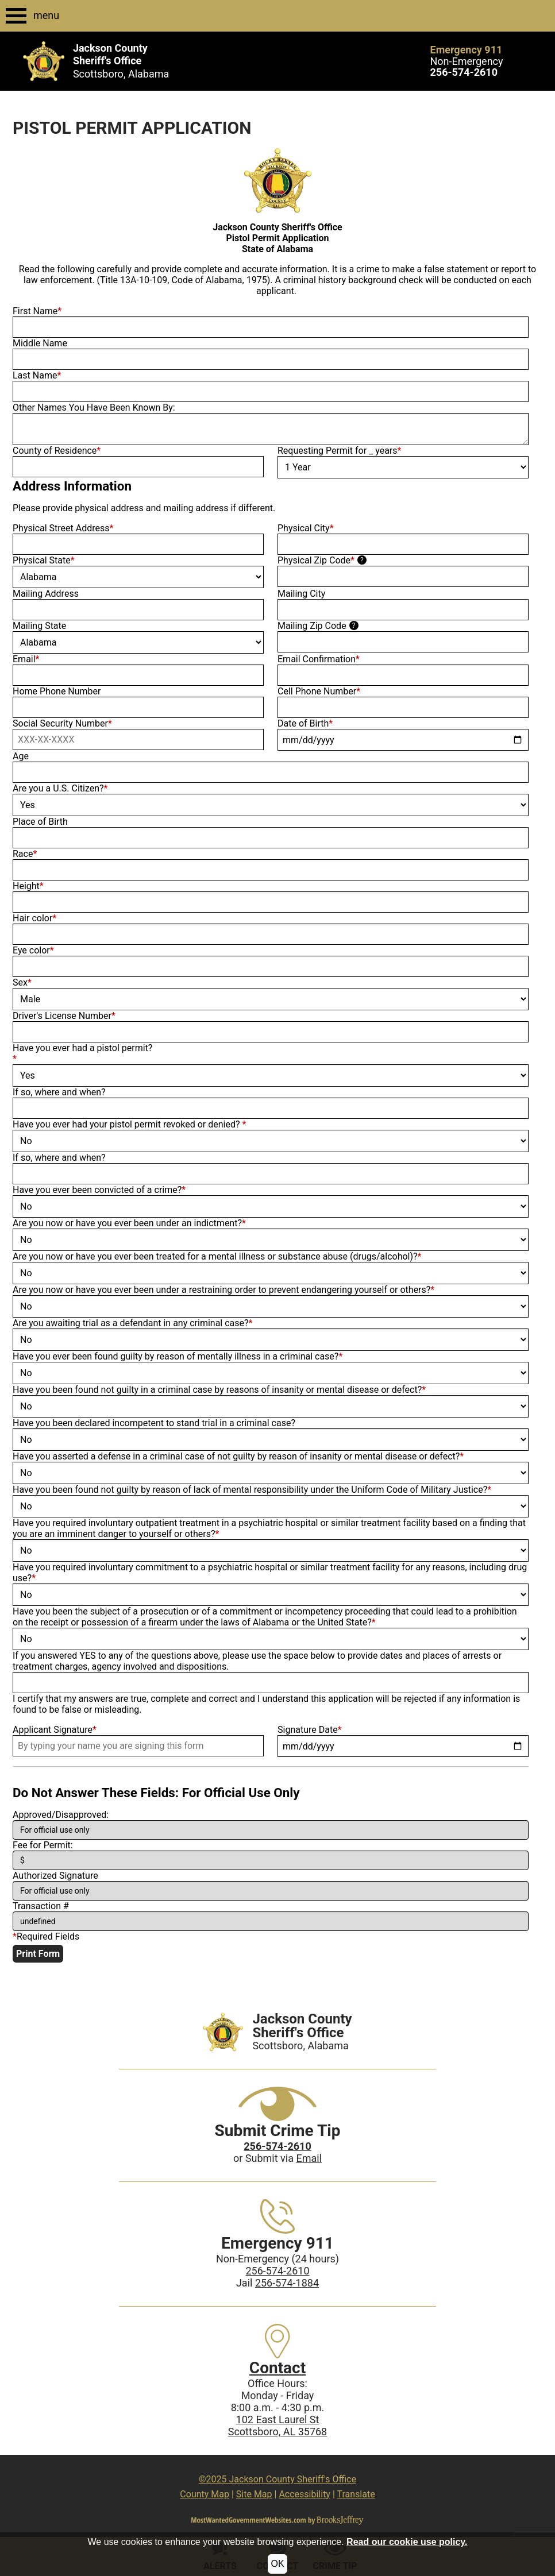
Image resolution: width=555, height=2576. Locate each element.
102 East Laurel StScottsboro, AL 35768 (277, 2425)
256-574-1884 (287, 2283)
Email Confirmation (319, 659)
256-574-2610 (277, 2271)
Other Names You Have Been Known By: (94, 407)
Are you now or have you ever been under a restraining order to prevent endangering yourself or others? (223, 1289)
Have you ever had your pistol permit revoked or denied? (129, 1124)
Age (21, 756)
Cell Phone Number (319, 691)
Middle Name (40, 343)
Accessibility (304, 2494)
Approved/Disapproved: (61, 1814)
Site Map (254, 2494)
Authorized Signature (55, 1875)
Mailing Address (46, 593)
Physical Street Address (63, 528)
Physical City (306, 528)
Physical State (44, 560)
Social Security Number (62, 723)
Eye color (33, 950)
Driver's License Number (64, 1015)
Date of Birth (305, 723)
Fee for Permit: (43, 1845)
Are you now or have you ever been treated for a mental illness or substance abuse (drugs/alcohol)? (217, 1256)
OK (277, 2564)
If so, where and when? (59, 1092)
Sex (22, 982)
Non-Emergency (466, 61)
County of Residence (57, 450)
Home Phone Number (57, 691)
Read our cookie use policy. (406, 2542)
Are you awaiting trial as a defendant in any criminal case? (133, 1323)
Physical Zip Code (316, 560)
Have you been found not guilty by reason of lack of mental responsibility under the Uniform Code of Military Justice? (252, 1489)
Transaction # (41, 1906)
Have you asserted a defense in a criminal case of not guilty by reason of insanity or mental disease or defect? (238, 1456)
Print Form (38, 1953)
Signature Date (310, 1729)
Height (28, 885)
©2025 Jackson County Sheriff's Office (277, 2479)
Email (26, 659)
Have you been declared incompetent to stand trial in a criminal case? (154, 1423)
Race (25, 853)
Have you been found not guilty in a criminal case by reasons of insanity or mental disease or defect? (219, 1389)
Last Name (37, 375)
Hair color (34, 918)
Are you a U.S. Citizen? (60, 788)
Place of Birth (40, 821)
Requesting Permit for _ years (339, 450)
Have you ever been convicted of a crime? (99, 1189)
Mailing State (39, 625)
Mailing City (301, 593)
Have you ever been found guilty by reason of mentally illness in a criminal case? (177, 1356)
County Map (204, 2494)
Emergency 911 (466, 50)
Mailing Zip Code (312, 625)
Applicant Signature (55, 1729)
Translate (356, 2494)
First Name (37, 311)
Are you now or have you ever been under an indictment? (129, 1223)
